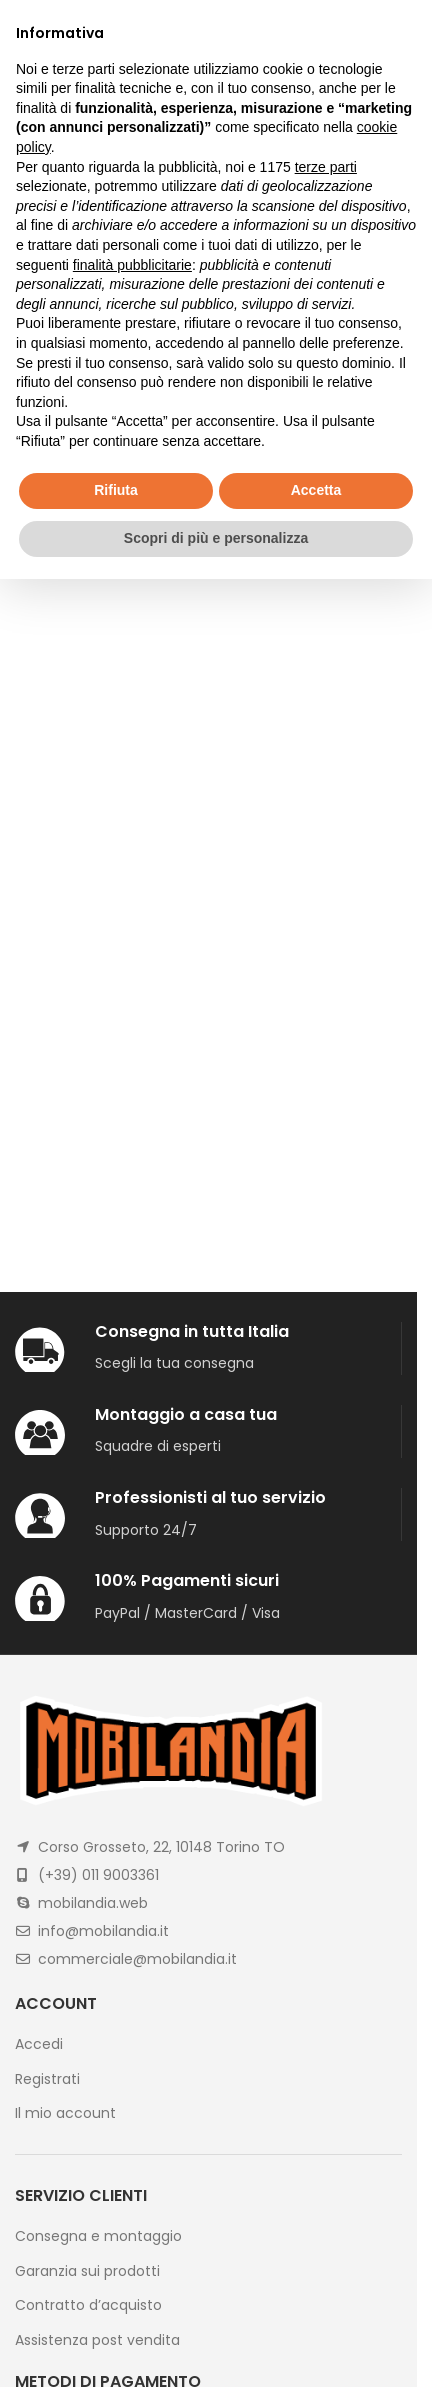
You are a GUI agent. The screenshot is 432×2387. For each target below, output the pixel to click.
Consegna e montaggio (98, 2236)
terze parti (326, 167)
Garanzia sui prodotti (87, 2271)
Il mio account (65, 2113)
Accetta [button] (316, 490)
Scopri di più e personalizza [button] (216, 538)
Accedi (39, 2044)
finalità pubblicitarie (132, 265)
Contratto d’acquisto (88, 2305)
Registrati (47, 2079)
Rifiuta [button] (116, 490)
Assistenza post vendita (97, 2340)
